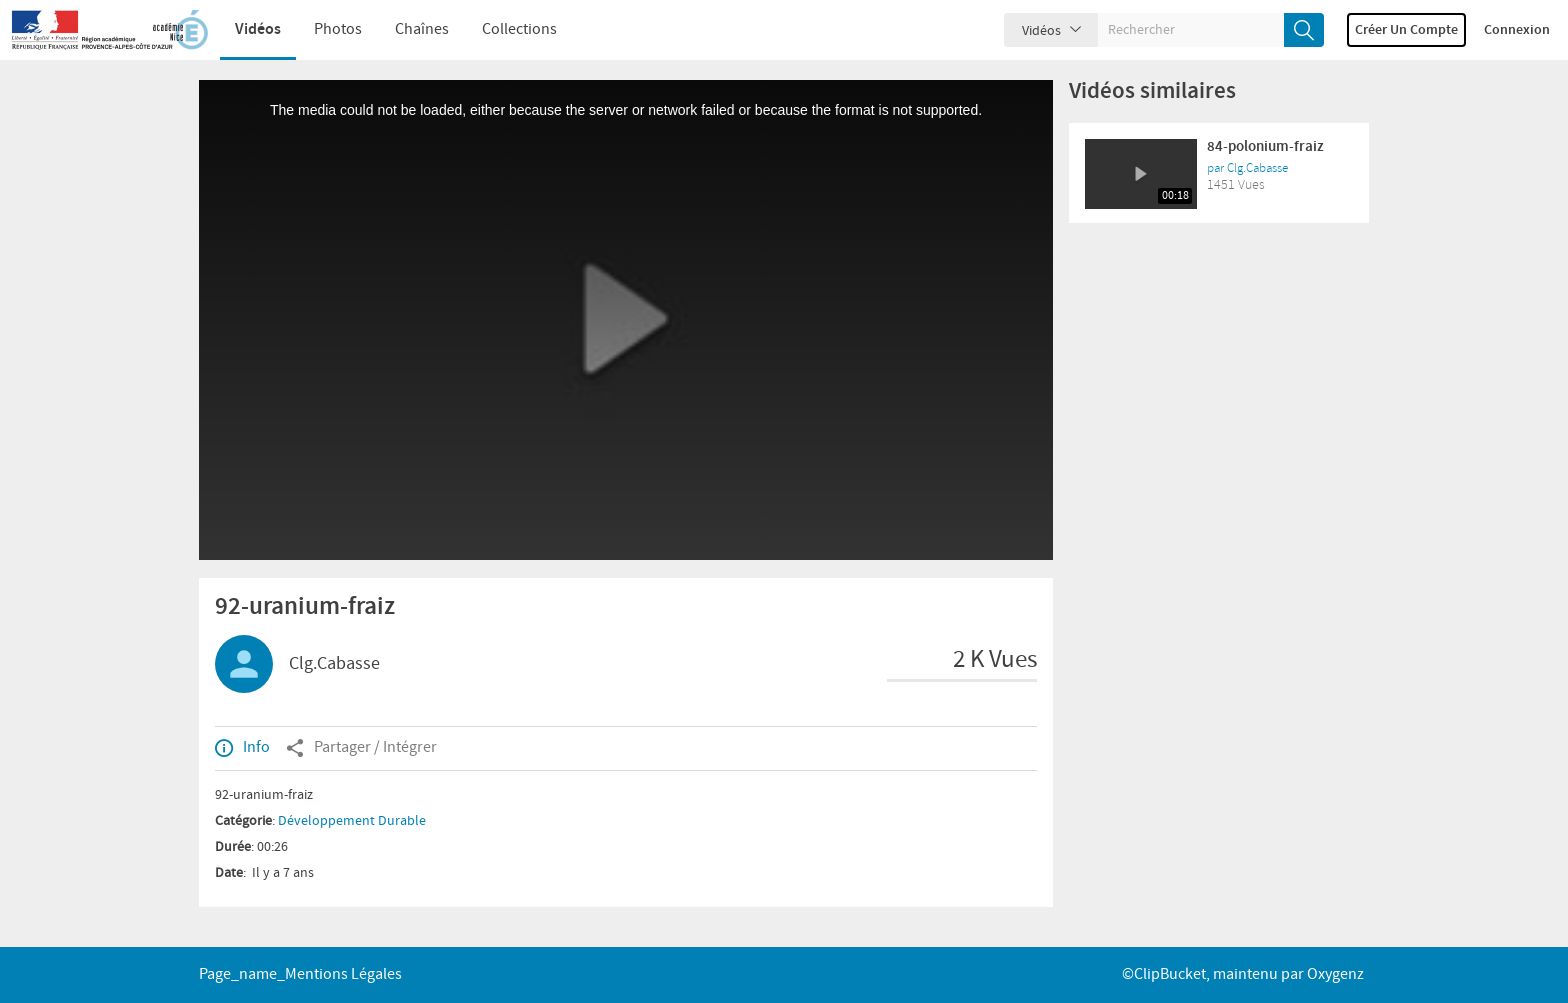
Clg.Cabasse (334, 664)
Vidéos (258, 29)
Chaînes (422, 29)
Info (242, 748)
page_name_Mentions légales (300, 974)
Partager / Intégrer (361, 748)
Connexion (1517, 30)
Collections (519, 29)
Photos (338, 29)
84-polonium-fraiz (1265, 147)
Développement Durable (352, 821)
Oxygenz (1335, 974)
